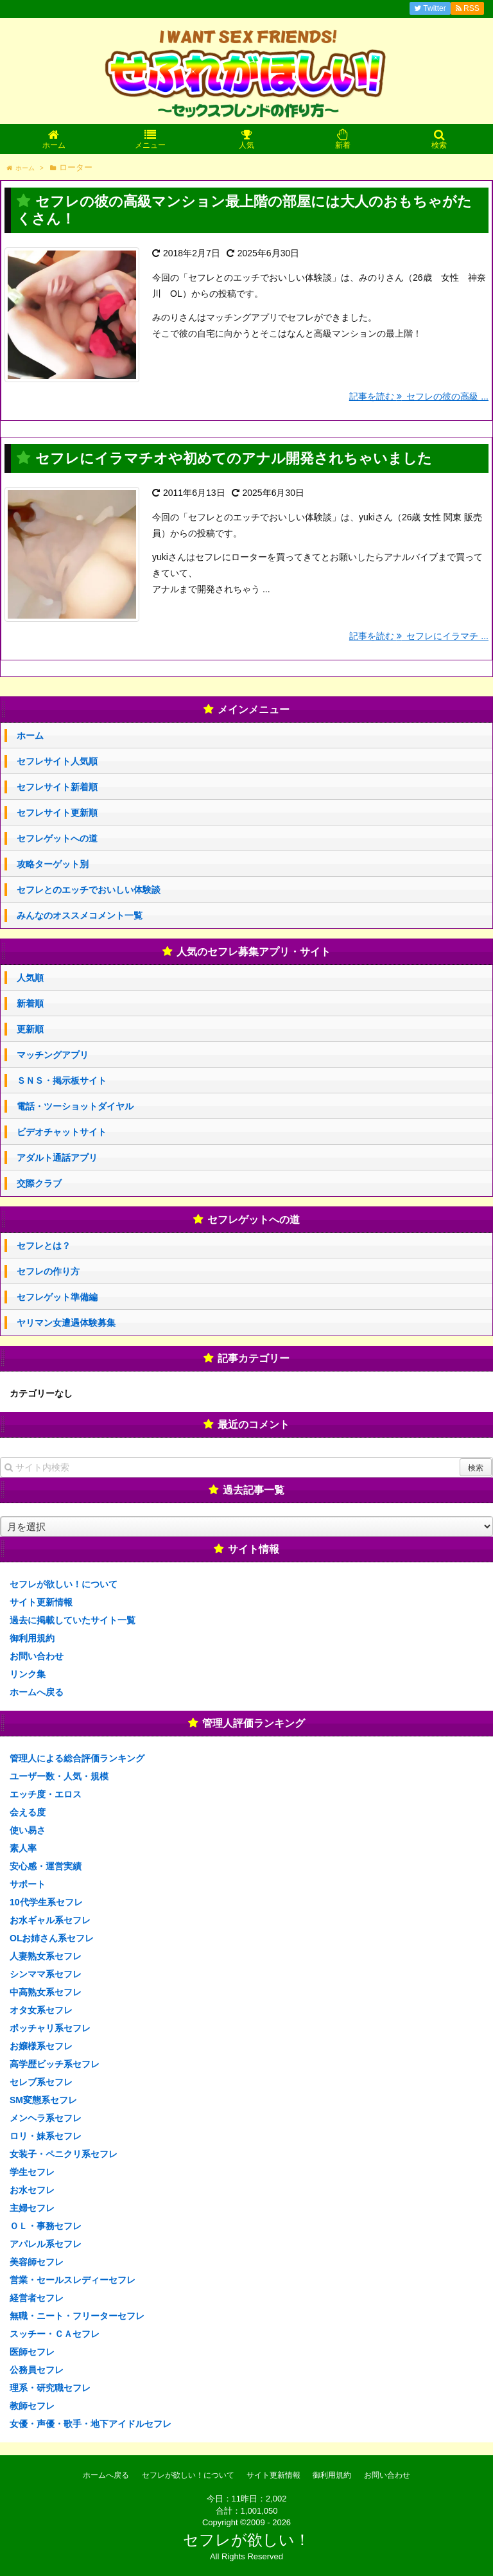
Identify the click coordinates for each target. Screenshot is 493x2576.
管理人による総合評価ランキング (77, 1758)
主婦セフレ (32, 2208)
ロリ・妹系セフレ (46, 2136)
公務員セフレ (37, 2370)
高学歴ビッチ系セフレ (54, 2064)
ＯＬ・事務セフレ (46, 2226)
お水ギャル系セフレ (50, 1920)
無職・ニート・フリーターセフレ (77, 2316)
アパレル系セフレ (46, 2244)
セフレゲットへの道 (57, 838)
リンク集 (28, 1674)
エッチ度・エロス (46, 1794)
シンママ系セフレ (46, 1974)
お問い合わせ (37, 1656)
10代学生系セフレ (46, 1902)
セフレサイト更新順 (57, 812)
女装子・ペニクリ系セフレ (63, 2154)
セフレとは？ (44, 1245)
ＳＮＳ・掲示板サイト (62, 1080)
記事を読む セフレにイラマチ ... (419, 636)
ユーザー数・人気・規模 (59, 1776)
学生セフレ (32, 2172)
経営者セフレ (37, 2298)
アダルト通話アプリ (57, 1157)
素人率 (23, 1848)
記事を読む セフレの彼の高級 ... (419, 396)
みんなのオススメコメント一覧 (80, 915)
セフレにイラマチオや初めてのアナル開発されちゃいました (233, 458)
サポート (28, 1884)
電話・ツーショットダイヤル (75, 1106)
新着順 (30, 1003)
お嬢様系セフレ (41, 2046)
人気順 (30, 977)
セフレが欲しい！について (63, 1584)
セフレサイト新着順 (57, 786)
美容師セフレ (37, 2262)
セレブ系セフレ (41, 2082)
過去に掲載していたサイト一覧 (72, 1620)
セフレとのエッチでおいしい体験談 (88, 889)
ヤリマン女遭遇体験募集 (66, 1322)
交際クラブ (39, 1183)
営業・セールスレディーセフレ (72, 2280)
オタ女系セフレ (41, 2010)
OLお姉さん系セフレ (52, 1938)
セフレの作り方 (48, 1271)
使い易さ (28, 1830)
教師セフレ (32, 2406)
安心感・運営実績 (46, 1866)
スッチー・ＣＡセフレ (54, 2334)
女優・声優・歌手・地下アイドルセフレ (90, 2424)
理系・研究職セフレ (50, 2388)
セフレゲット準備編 (57, 1296)
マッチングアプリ (53, 1054)
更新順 (30, 1029)
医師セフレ (32, 2352)
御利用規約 (32, 1638)
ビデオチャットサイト (62, 1131)
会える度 (28, 1812)
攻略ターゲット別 (53, 864)
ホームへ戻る (37, 1692)
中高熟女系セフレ (46, 1992)
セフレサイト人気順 (57, 761)
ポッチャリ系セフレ (50, 2028)
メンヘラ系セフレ (46, 2118)
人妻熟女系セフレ (46, 1956)
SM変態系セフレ (43, 2100)
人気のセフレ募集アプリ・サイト (254, 951)
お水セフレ (32, 2190)
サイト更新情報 (41, 1602)
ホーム (30, 735)
